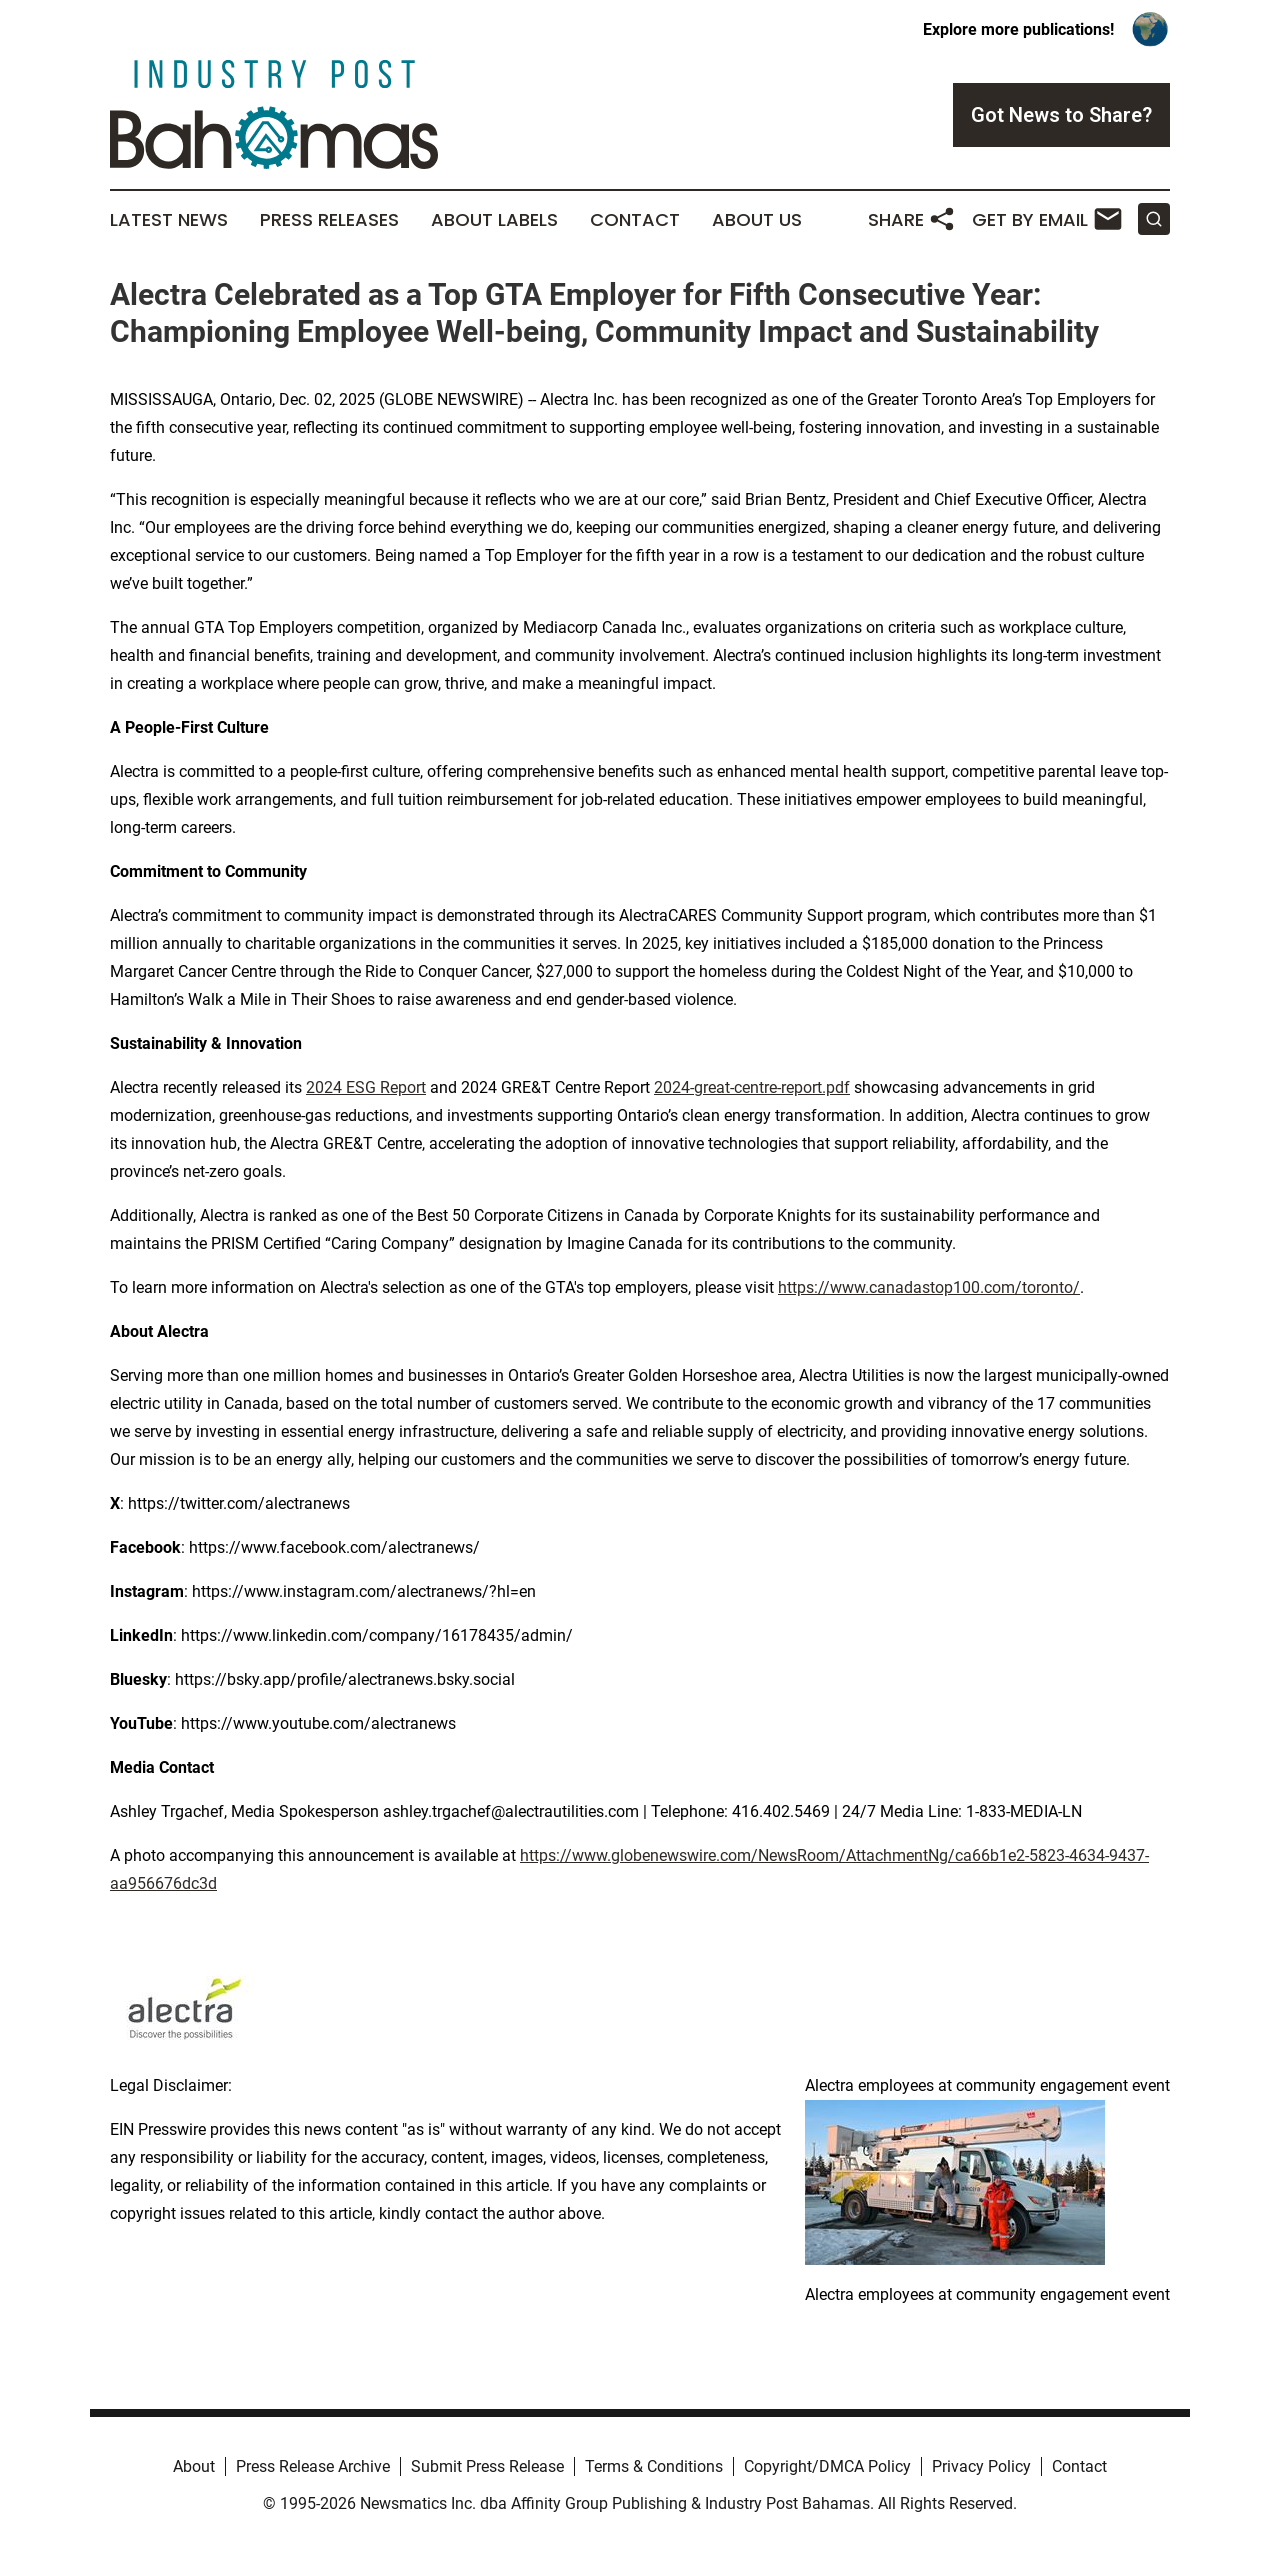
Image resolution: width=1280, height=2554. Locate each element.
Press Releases (329, 220)
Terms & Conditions (654, 2466)
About (194, 2466)
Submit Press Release (487, 2466)
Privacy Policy (981, 2466)
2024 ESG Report (366, 1087)
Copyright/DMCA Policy (827, 2466)
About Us (757, 220)
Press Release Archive (313, 2466)
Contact (635, 220)
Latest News (169, 220)
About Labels (494, 220)
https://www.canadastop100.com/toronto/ (929, 1287)
